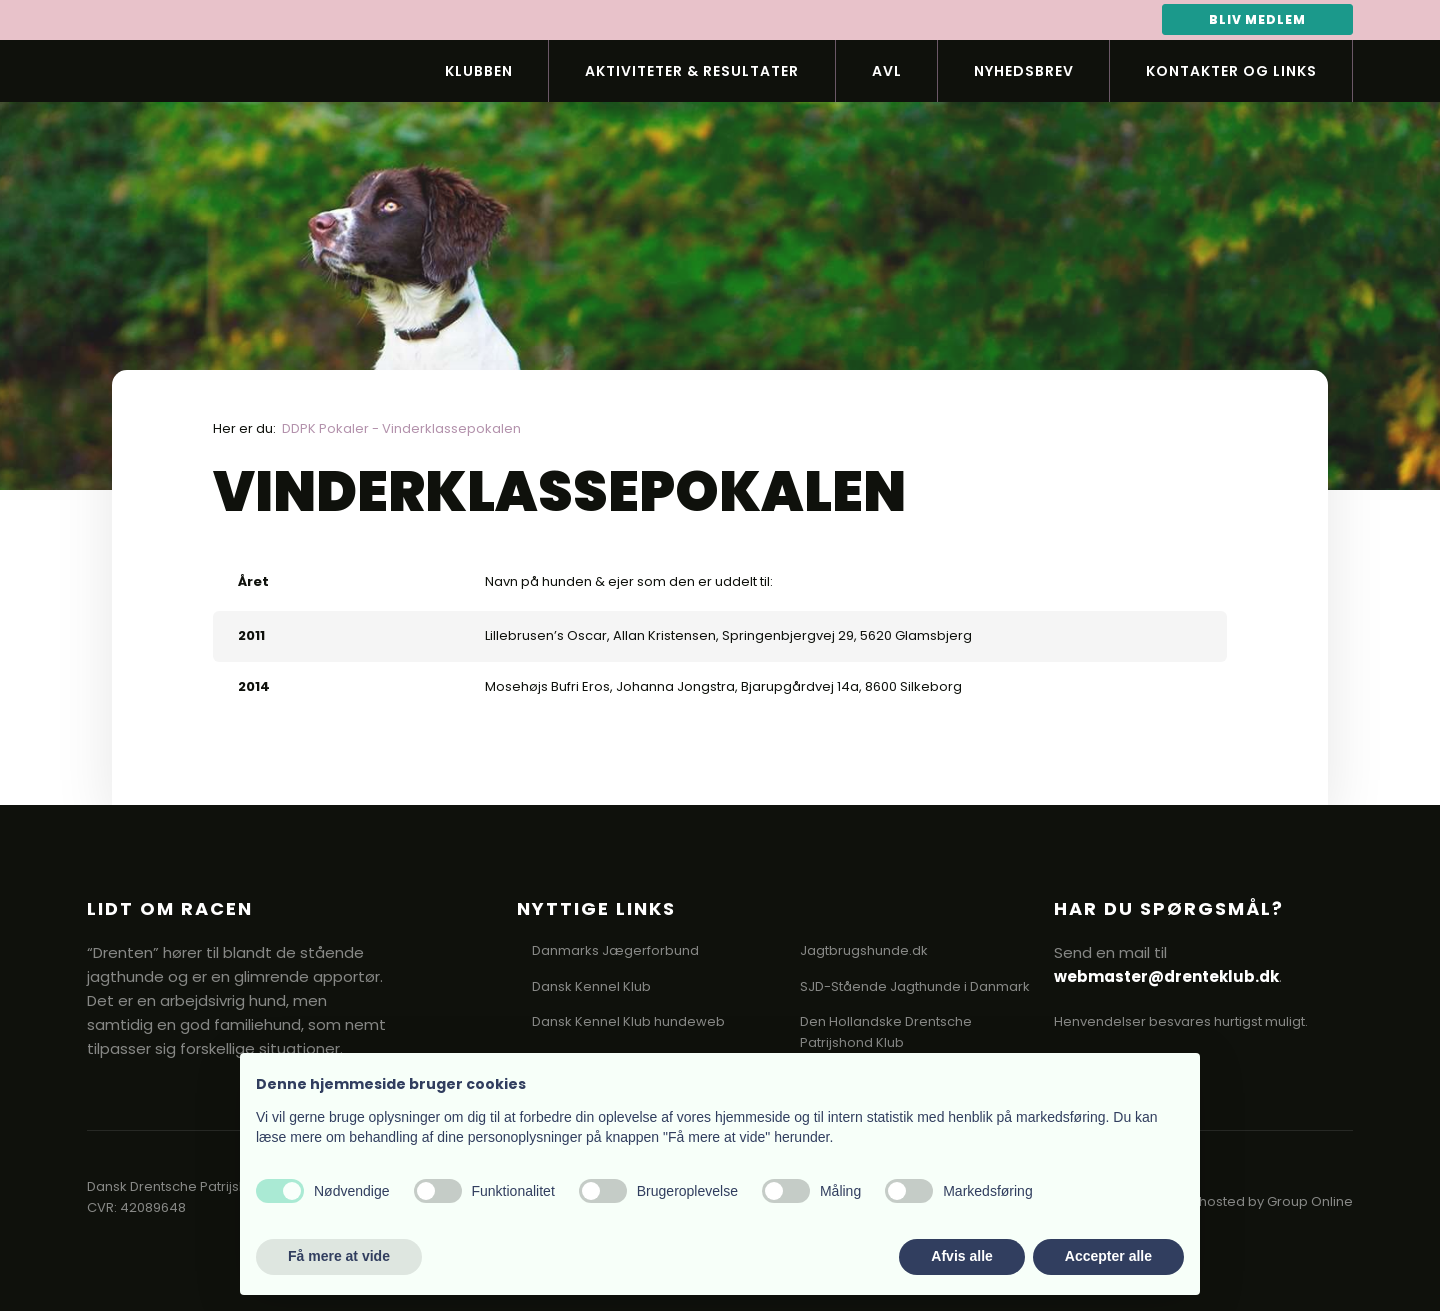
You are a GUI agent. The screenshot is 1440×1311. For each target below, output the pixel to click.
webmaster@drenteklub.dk (1166, 976)
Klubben (479, 71)
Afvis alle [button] (961, 1256)
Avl (887, 71)
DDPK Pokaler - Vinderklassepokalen (401, 428)
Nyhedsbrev (1024, 71)
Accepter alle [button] (1108, 1256)
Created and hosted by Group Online (1232, 1201)
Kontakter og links (1231, 71)
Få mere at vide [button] (339, 1256)
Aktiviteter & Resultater (692, 71)
